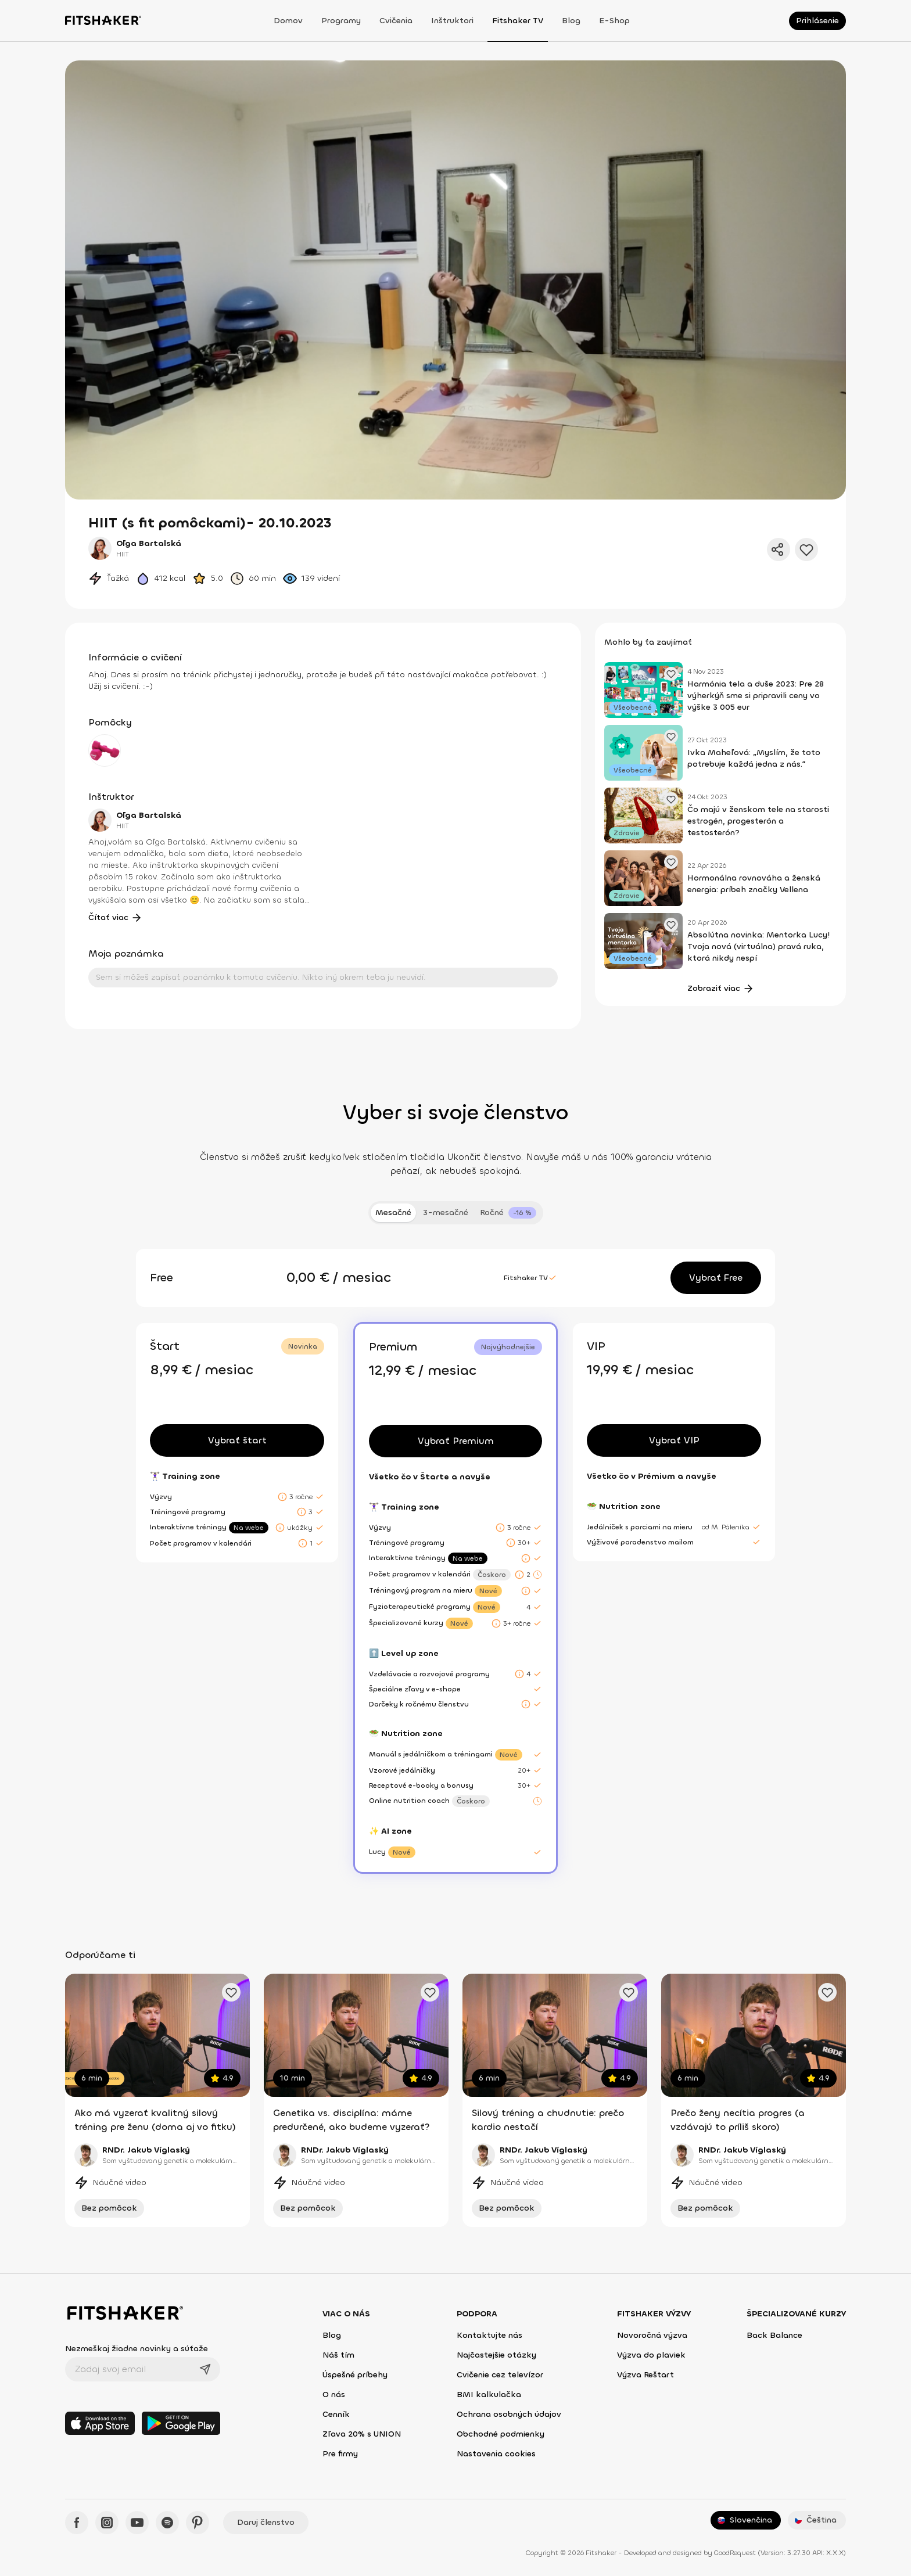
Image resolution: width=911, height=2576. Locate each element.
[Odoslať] (205, 2369)
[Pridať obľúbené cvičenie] (231, 1992)
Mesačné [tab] (393, 1212)
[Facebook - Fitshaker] (76, 2522)
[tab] (508, 1213)
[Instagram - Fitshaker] (107, 2522)
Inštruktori (452, 20)
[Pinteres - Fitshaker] (197, 2522)
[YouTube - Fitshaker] (137, 2522)
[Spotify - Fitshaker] (167, 2522)
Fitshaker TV (517, 20)
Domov (288, 20)
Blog (571, 20)
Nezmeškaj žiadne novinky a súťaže (136, 2348)
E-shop (614, 20)
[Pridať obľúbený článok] (671, 674)
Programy (341, 20)
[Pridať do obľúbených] (806, 549)
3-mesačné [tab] (445, 1212)
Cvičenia (396, 20)
